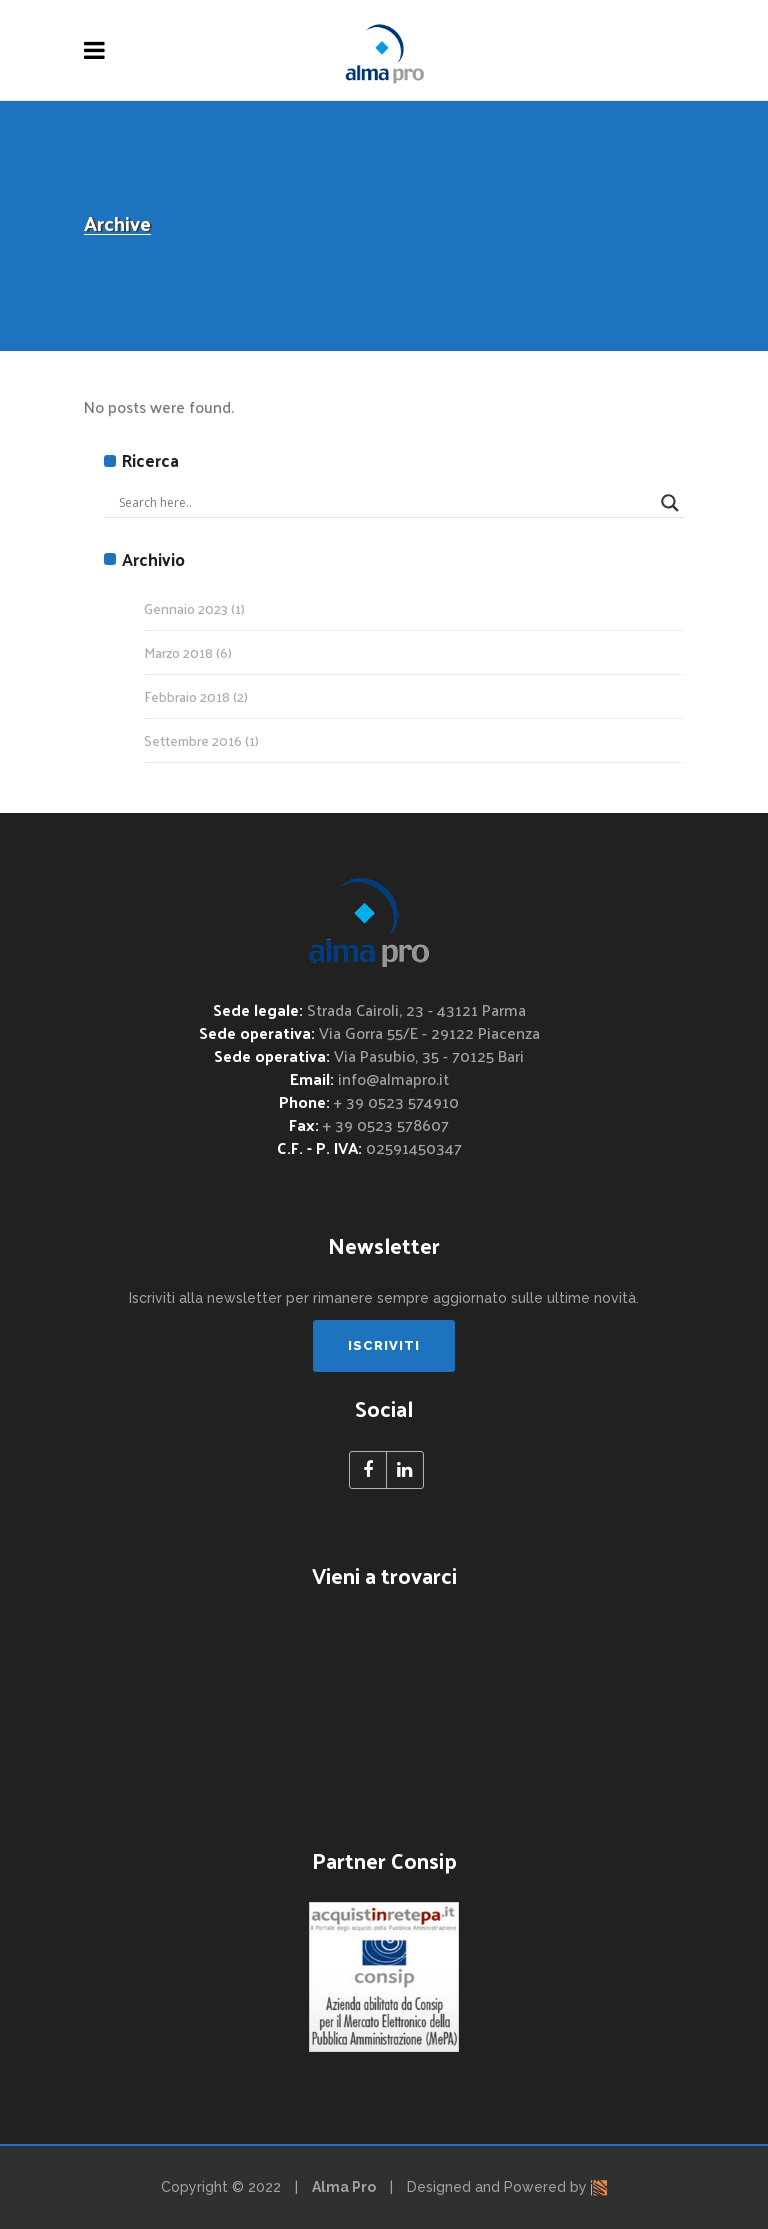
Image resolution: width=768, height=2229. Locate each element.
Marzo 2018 (178, 652)
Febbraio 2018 (187, 696)
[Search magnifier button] (670, 503)
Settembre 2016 (193, 740)
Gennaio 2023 (186, 608)
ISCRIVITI (384, 1345)
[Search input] (385, 503)
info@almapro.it (393, 1078)
